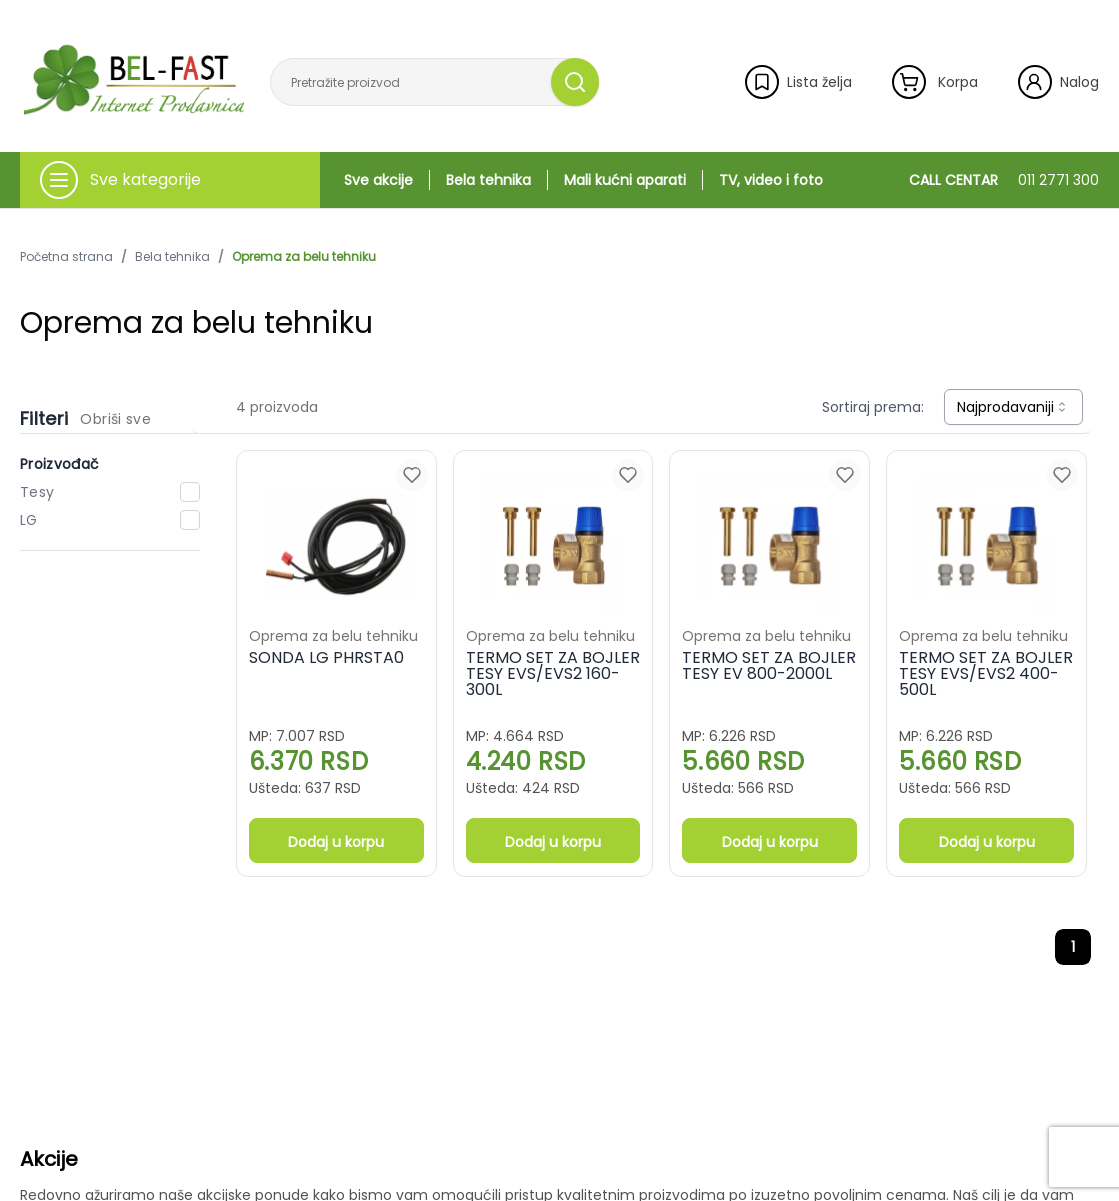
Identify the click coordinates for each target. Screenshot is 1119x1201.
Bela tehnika (488, 180)
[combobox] (1013, 407)
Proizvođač (60, 464)
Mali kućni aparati (625, 180)
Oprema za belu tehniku (304, 257)
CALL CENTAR (1004, 180)
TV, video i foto (771, 180)
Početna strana (66, 257)
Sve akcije (378, 180)
